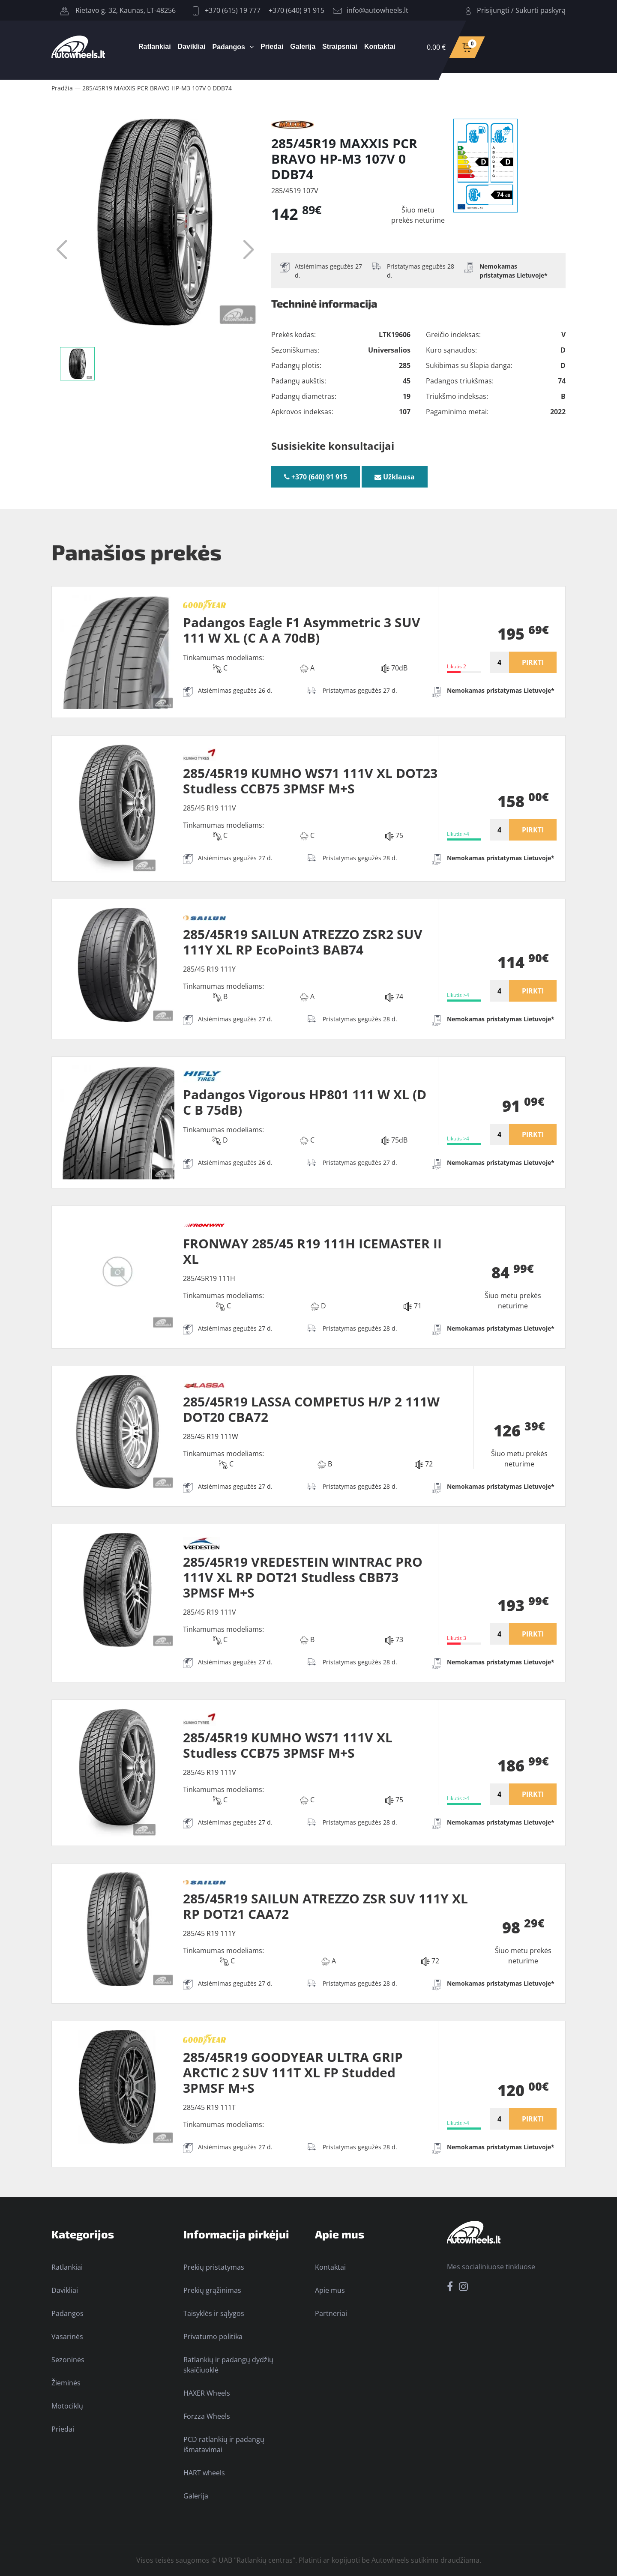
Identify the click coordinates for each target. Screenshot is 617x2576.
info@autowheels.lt (370, 10)
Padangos (229, 47)
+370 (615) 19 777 (227, 10)
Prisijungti (493, 10)
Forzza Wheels (206, 2416)
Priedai (272, 46)
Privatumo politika (213, 2336)
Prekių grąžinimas (212, 2290)
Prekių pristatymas (213, 2267)
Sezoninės (67, 2359)
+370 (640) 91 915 (296, 10)
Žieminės (66, 2383)
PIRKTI (533, 662)
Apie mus (330, 2290)
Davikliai (192, 46)
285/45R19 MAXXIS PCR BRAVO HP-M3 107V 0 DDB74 (157, 88)
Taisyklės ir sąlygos (213, 2313)
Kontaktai (379, 46)
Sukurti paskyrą (540, 10)
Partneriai (331, 2313)
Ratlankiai (154, 46)
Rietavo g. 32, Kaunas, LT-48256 (118, 10)
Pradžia (62, 88)
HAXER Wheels (206, 2393)
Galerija (302, 46)
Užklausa (394, 477)
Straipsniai (339, 46)
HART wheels (204, 2472)
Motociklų (67, 2406)
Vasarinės (67, 2336)
